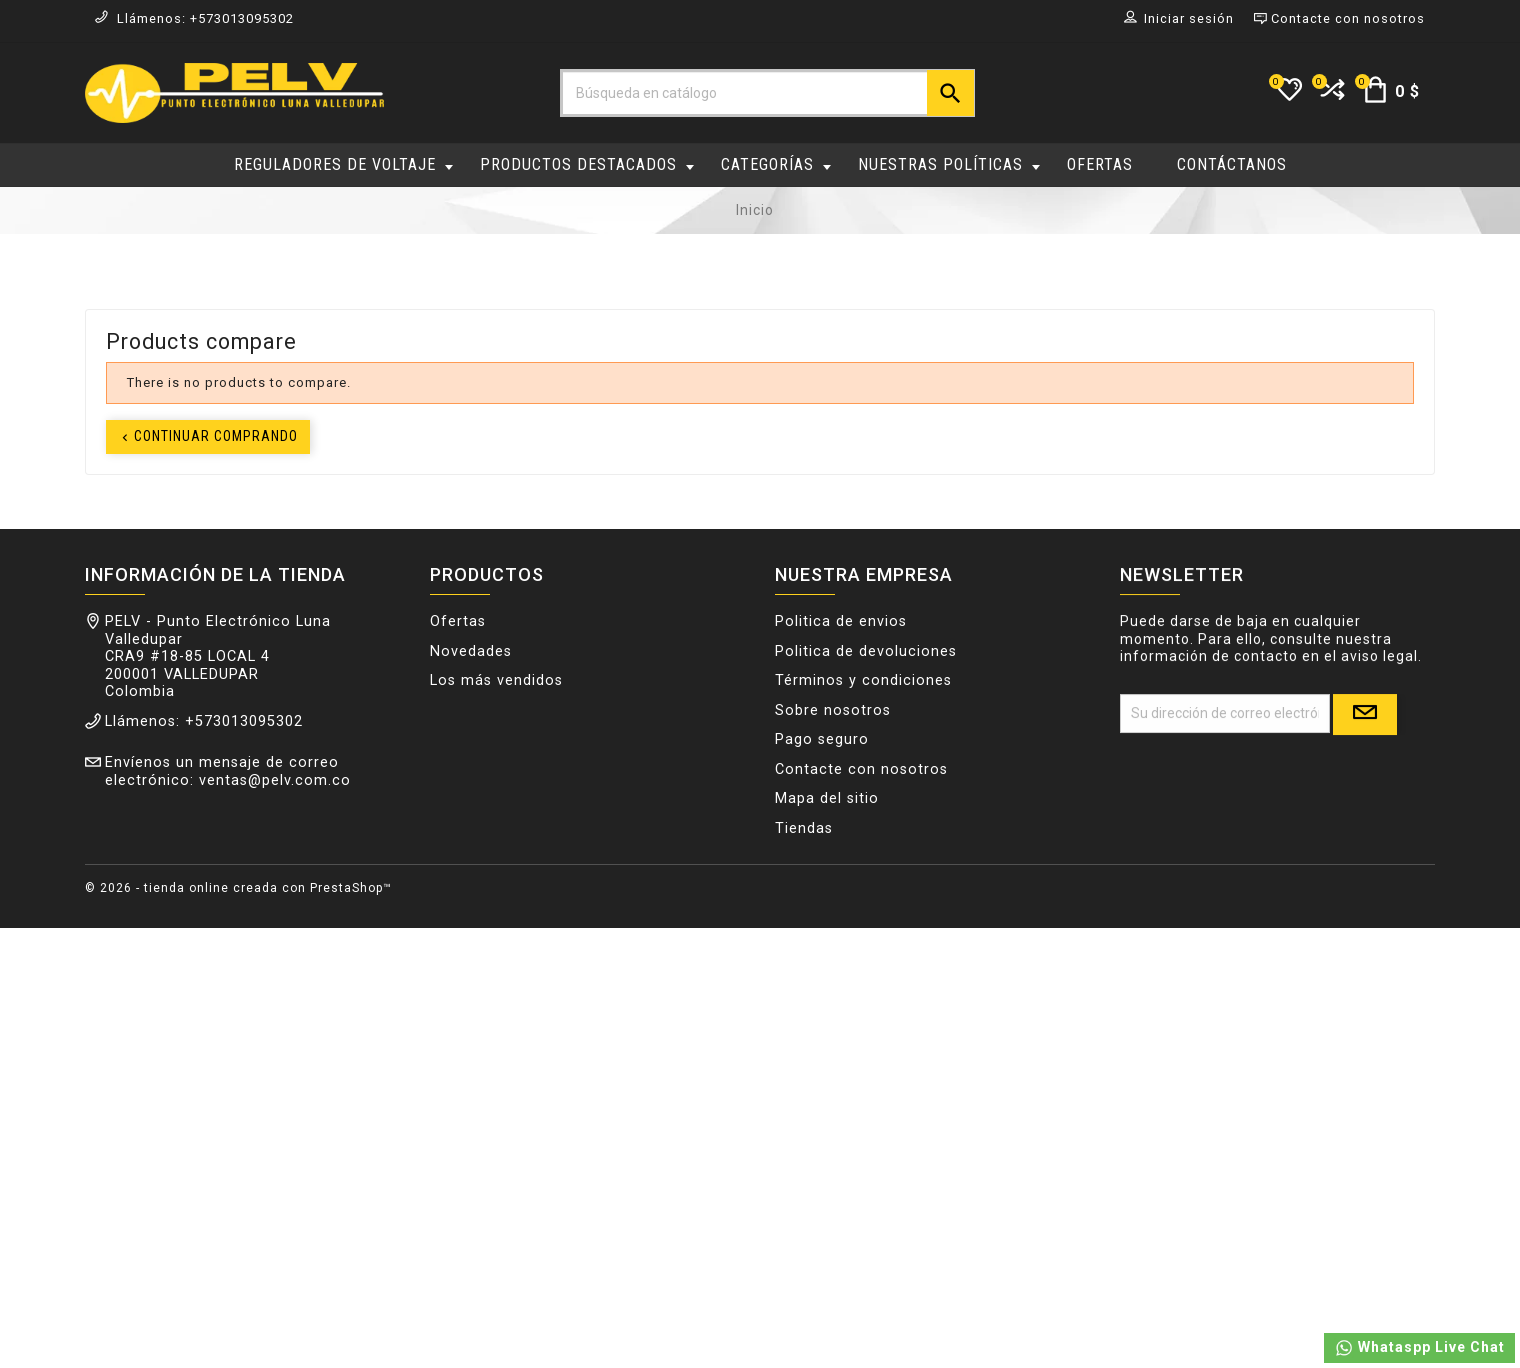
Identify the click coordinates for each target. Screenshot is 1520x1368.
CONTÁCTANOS (1232, 164)
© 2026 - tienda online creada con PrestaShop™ (238, 888)
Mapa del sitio (827, 799)
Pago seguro (822, 740)
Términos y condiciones (863, 681)
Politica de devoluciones (866, 652)
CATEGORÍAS (776, 164)
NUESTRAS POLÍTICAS (949, 164)
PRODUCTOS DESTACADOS (587, 164)
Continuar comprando (208, 436)
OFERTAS (1100, 164)
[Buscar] (767, 93)
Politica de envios (841, 622)
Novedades (471, 652)
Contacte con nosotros (861, 770)
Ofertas (458, 622)
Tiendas (804, 829)
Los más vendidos (496, 681)
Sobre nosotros (833, 711)
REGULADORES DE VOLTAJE (343, 164)
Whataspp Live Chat (1419, 1348)
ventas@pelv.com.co (275, 781)
